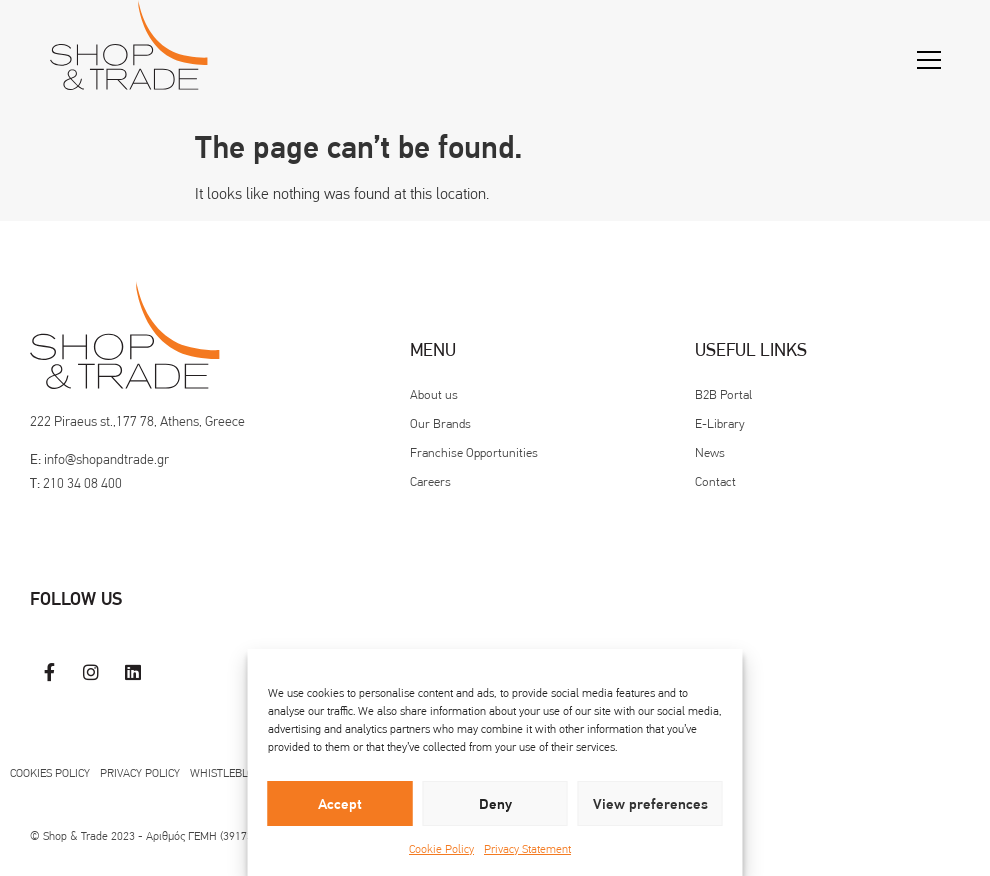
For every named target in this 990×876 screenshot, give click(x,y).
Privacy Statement (527, 849)
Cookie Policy (441, 849)
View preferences (650, 804)
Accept (340, 804)
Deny (495, 804)
